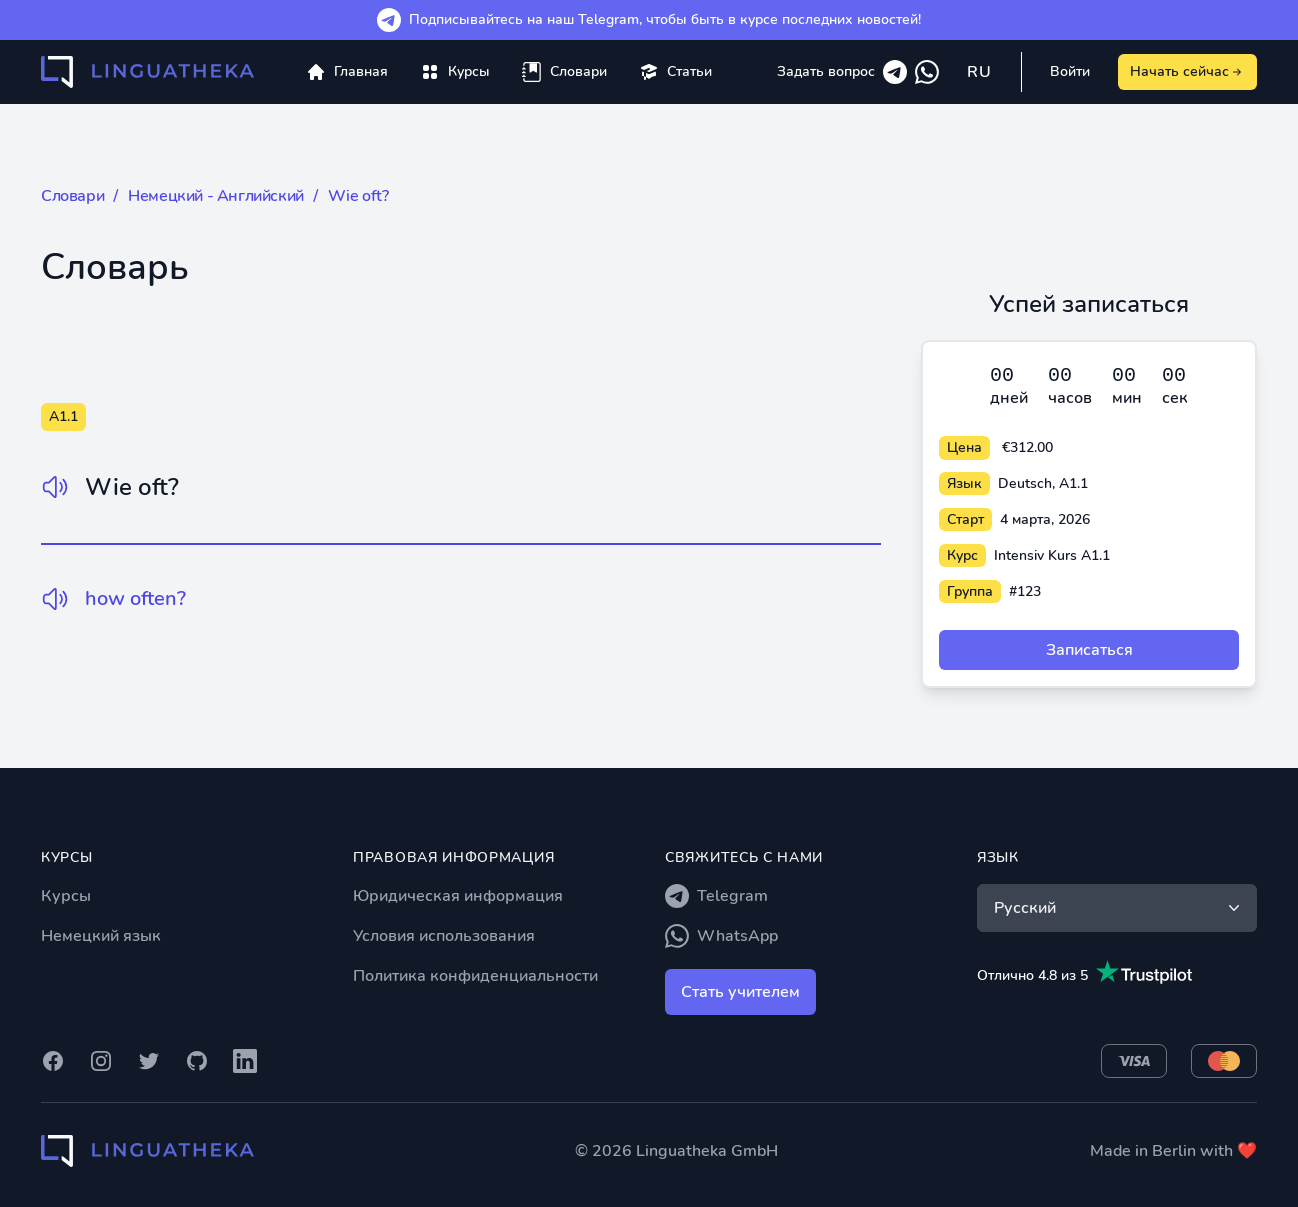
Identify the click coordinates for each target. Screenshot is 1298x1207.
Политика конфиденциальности (475, 976)
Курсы (66, 896)
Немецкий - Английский (216, 196)
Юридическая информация (458, 896)
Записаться (1089, 650)
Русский (1119, 908)
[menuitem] (455, 72)
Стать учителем (740, 992)
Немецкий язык (101, 936)
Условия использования (444, 936)
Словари (72, 196)
